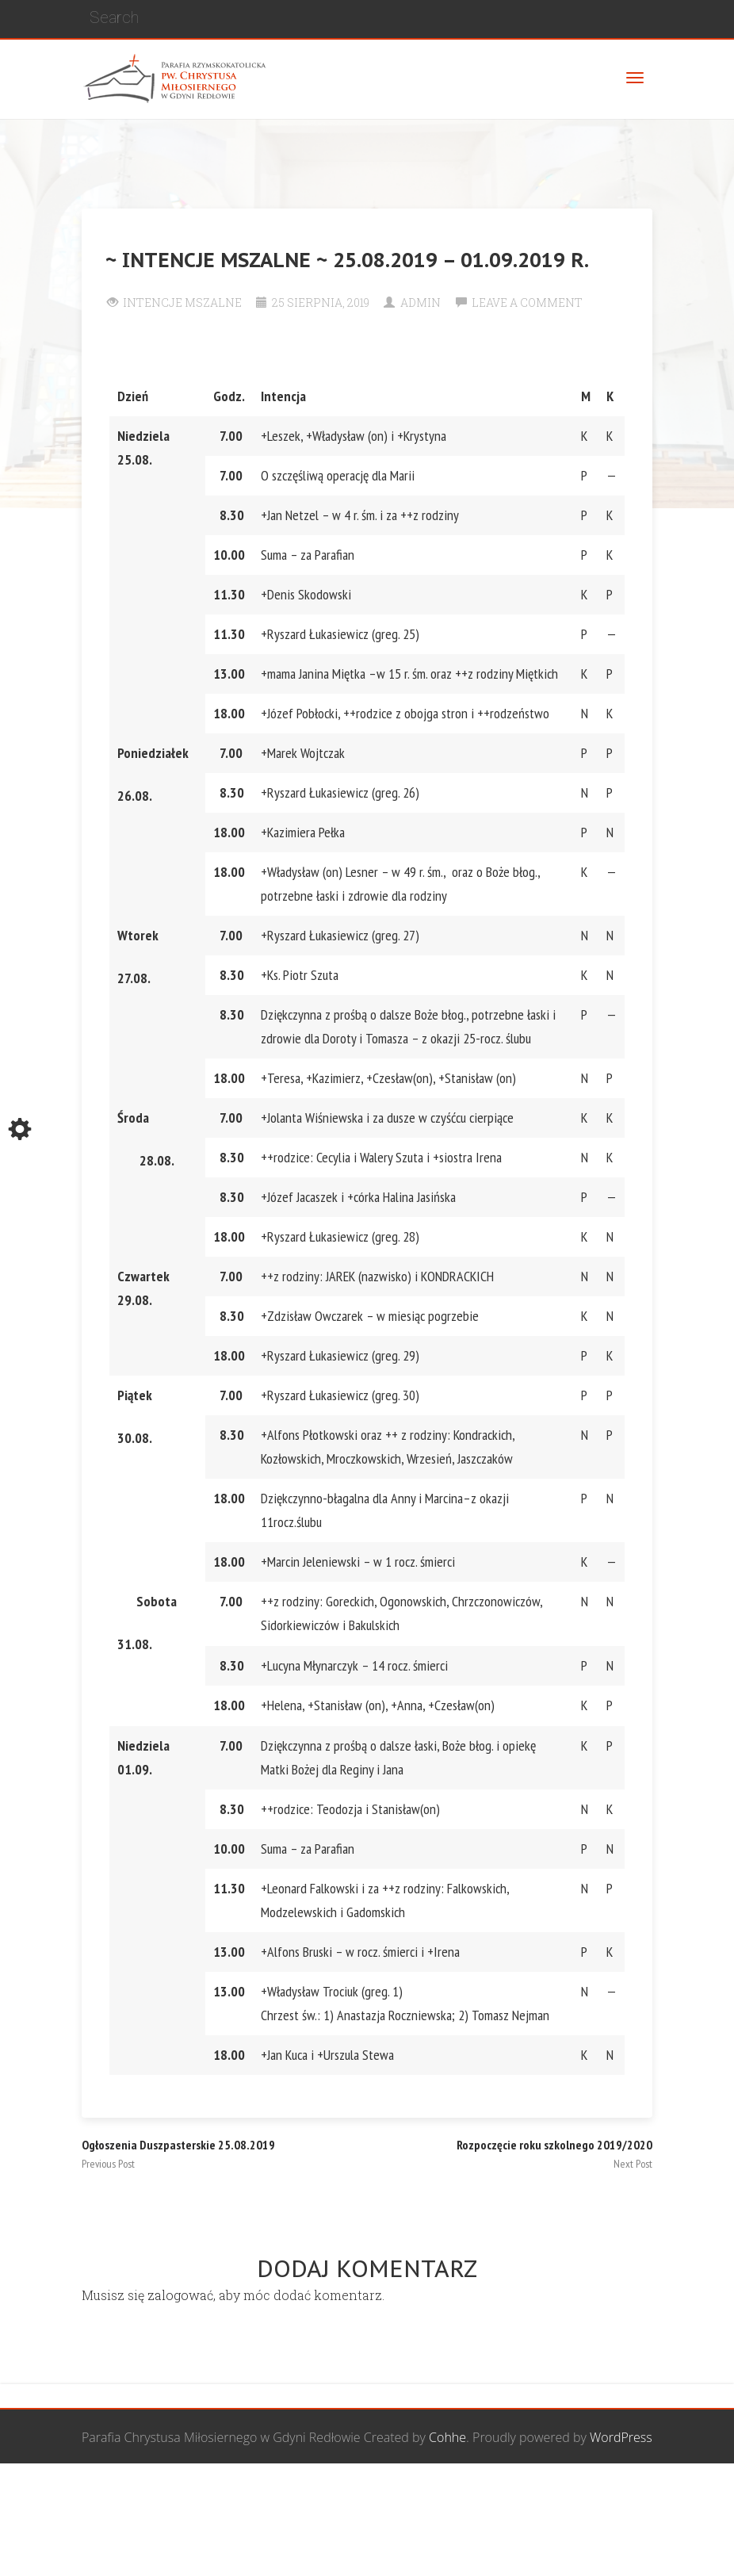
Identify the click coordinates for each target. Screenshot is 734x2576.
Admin (420, 302)
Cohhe (447, 2437)
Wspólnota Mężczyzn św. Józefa (198, 2492)
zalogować (180, 2295)
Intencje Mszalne (182, 302)
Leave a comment (527, 302)
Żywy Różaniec (150, 2548)
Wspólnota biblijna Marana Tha (558, 2492)
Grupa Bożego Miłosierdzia (378, 2492)
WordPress (621, 2437)
